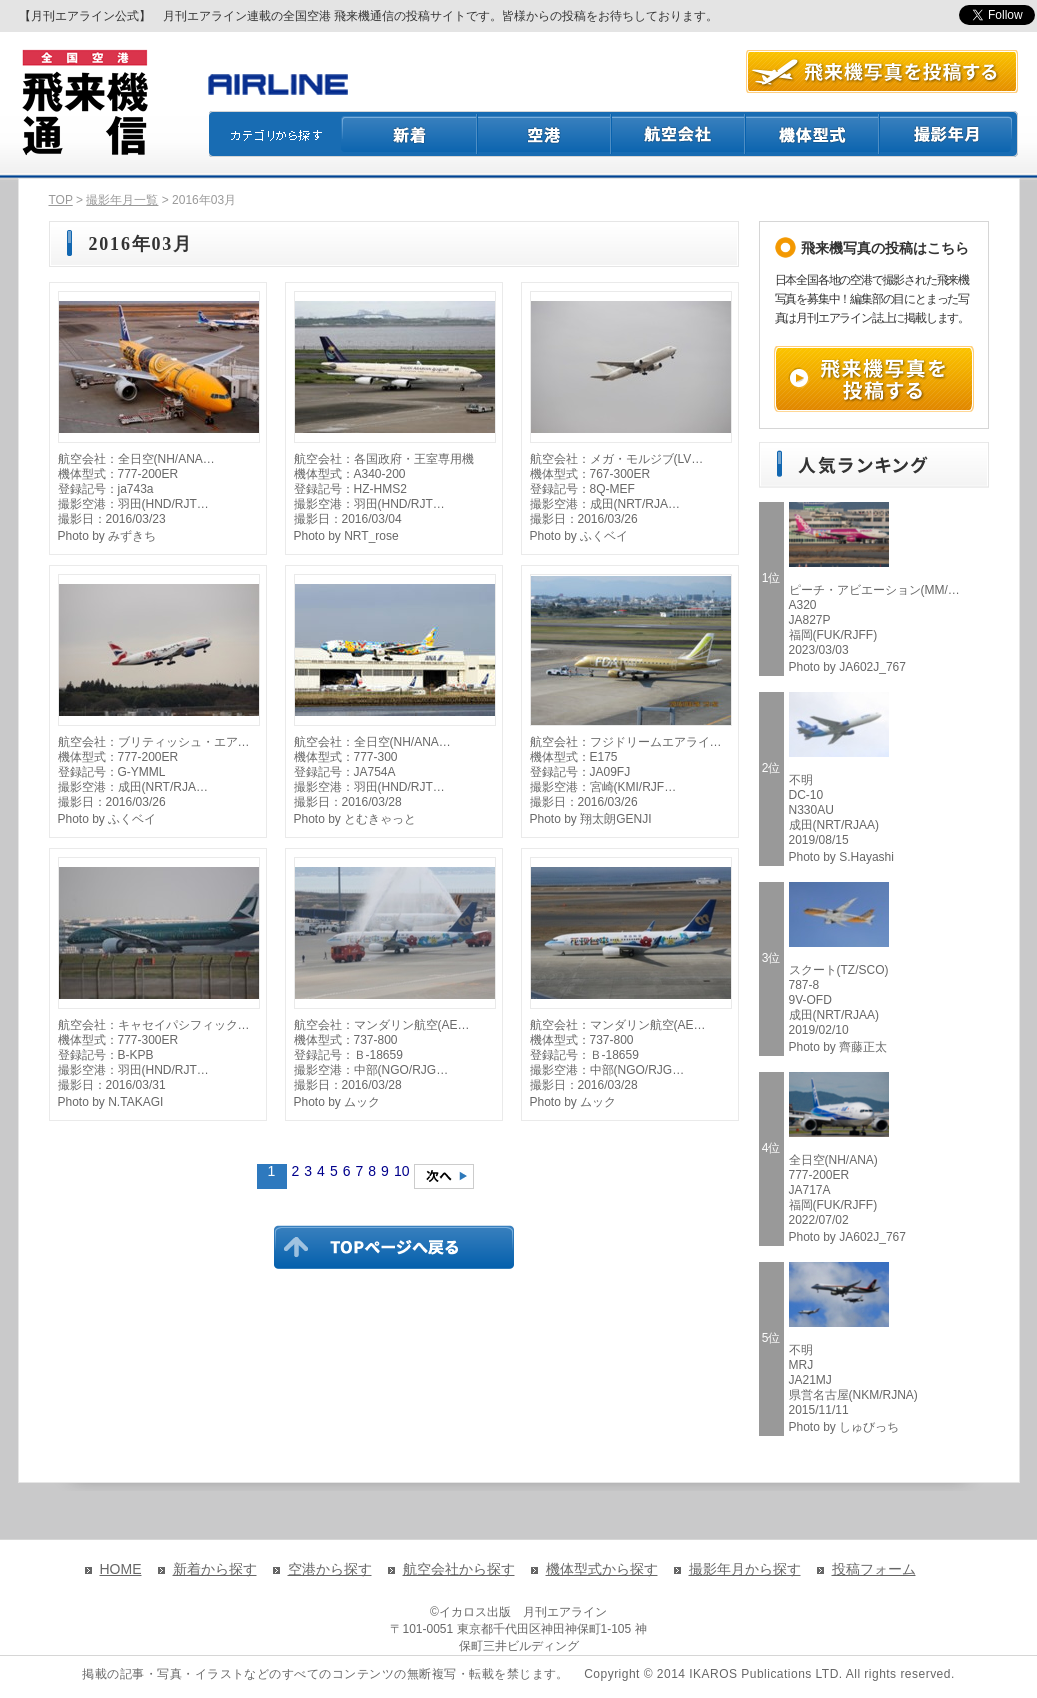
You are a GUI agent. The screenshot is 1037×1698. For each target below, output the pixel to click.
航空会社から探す (459, 1569)
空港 (545, 134)
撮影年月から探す (745, 1569)
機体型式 (813, 134)
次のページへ (444, 1176)
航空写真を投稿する (882, 71)
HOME (121, 1569)
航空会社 (679, 134)
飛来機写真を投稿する (874, 379)
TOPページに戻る (394, 1247)
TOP (61, 200)
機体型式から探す (602, 1569)
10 (402, 1171)
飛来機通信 (84, 103)
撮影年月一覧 (122, 200)
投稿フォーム (874, 1569)
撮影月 (949, 134)
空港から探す (330, 1569)
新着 (409, 134)
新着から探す (215, 1569)
